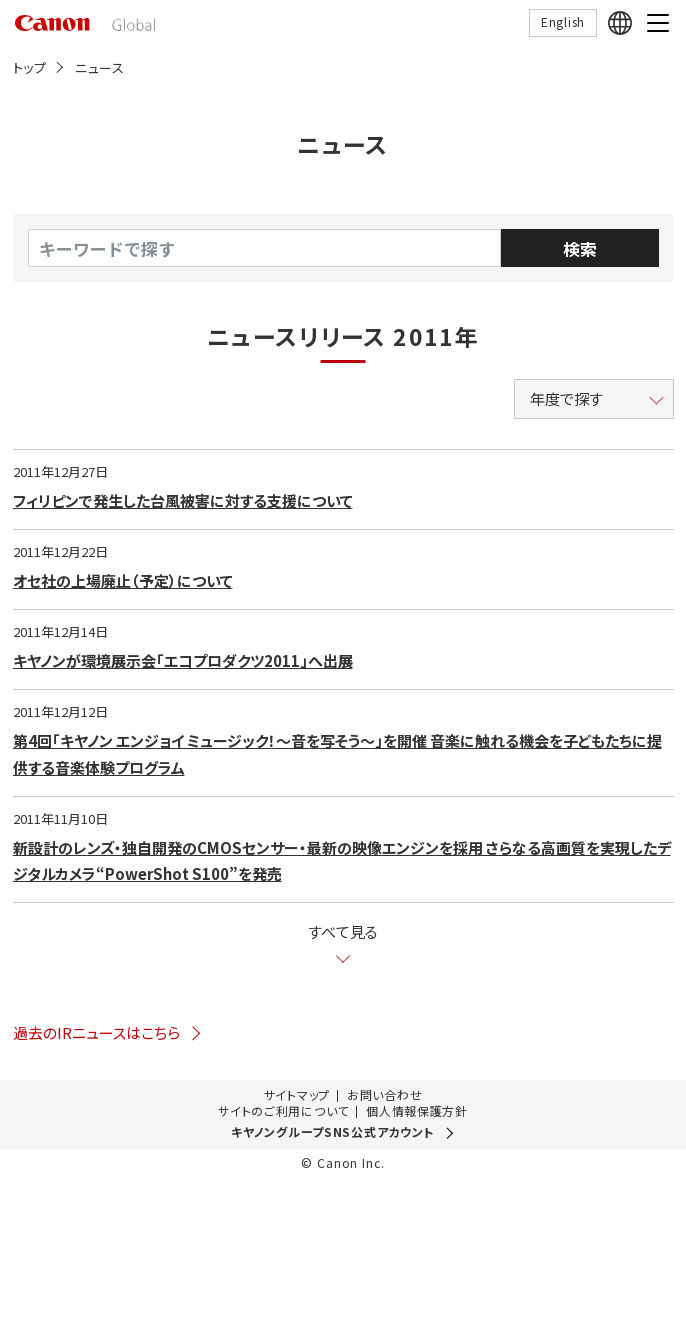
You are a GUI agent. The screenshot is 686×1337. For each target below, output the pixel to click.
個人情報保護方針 (417, 1111)
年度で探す (566, 398)
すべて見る (343, 932)
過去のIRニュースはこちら (108, 1032)
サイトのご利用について (283, 1111)
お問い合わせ (384, 1095)
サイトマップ (297, 1095)
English (563, 21)
